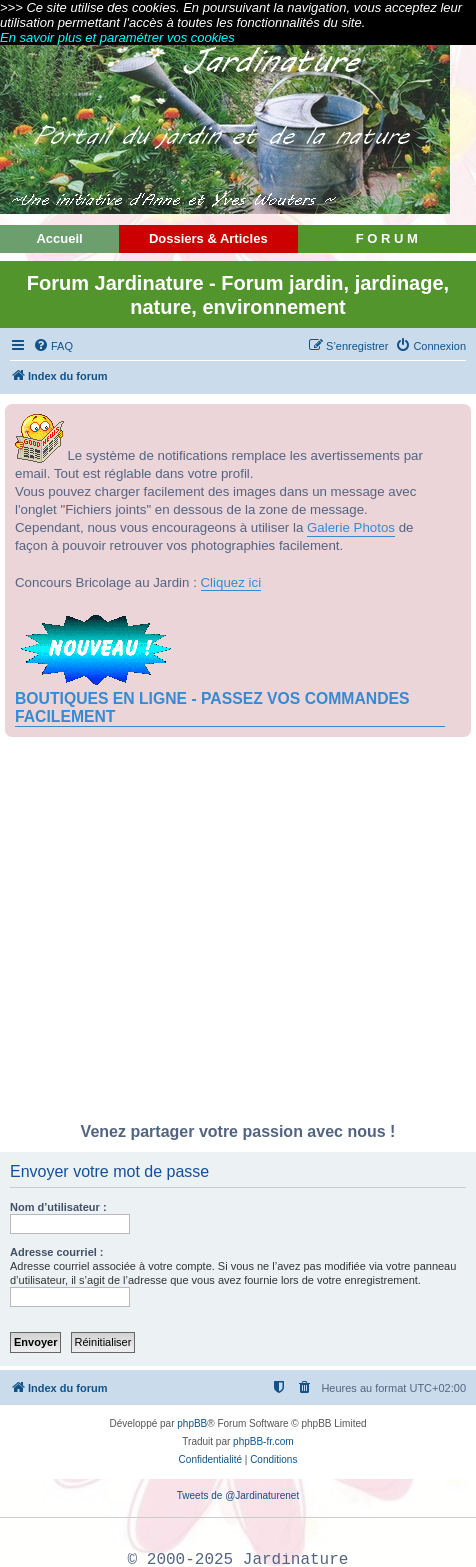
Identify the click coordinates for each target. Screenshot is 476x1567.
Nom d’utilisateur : (58, 1207)
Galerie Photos (351, 527)
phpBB (192, 1423)
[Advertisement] (238, 935)
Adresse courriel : (57, 1252)
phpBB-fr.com (263, 1441)
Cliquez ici (231, 582)
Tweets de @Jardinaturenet (238, 1495)
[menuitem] (53, 346)
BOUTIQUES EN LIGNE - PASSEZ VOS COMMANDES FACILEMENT (212, 707)
